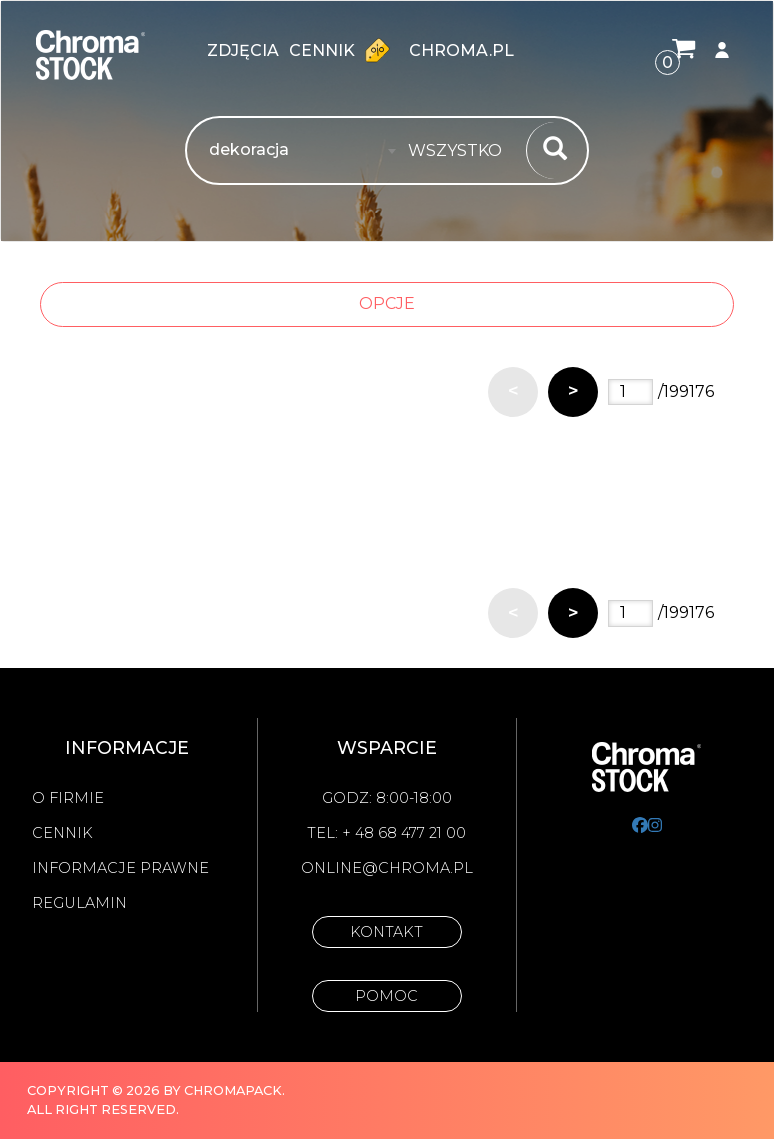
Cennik (344, 50)
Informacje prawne (120, 868)
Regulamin (79, 903)
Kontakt (386, 932)
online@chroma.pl (387, 868)
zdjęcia (243, 50)
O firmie (68, 798)
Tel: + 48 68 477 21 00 (386, 833)
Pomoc (386, 996)
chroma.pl (461, 50)
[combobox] (461, 151)
